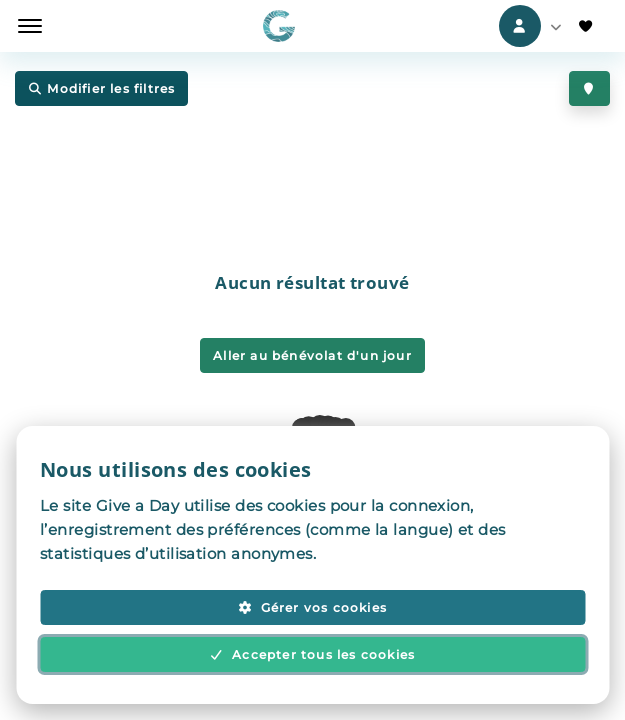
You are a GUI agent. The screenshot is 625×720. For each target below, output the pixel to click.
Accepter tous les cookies (313, 654)
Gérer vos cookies (312, 607)
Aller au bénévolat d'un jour (312, 355)
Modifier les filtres (101, 89)
